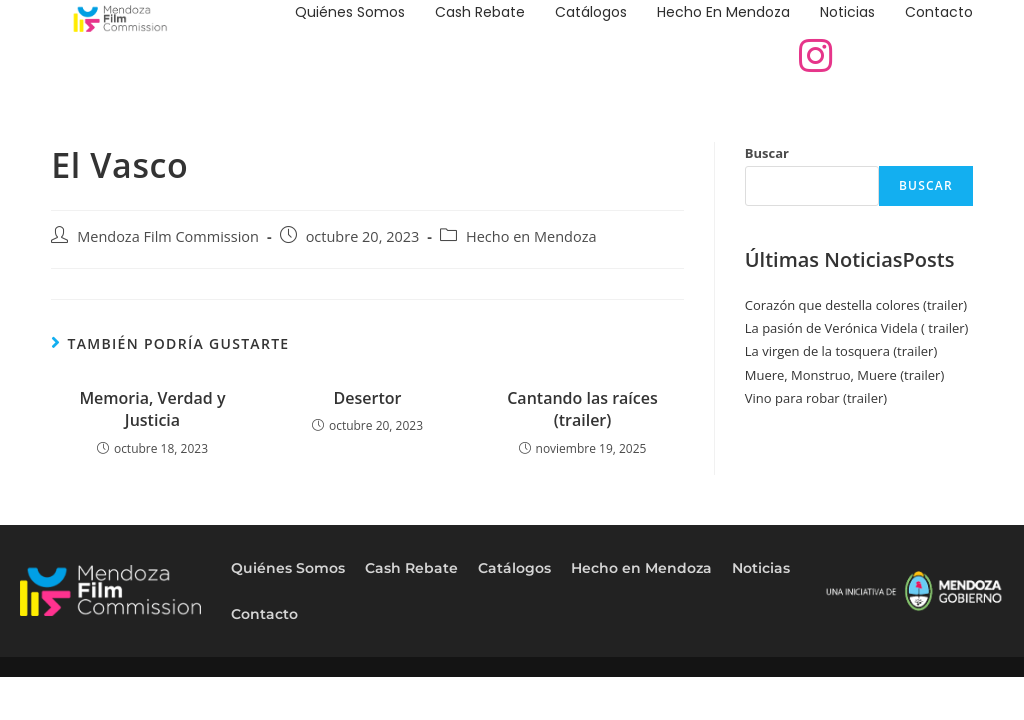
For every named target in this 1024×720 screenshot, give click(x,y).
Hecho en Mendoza (723, 12)
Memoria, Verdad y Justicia (152, 409)
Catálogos (591, 12)
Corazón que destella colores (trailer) (856, 305)
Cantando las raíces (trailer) (582, 409)
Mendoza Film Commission (168, 236)
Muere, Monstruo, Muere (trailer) (844, 375)
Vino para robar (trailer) (816, 398)
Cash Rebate (480, 12)
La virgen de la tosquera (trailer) (841, 351)
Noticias (847, 12)
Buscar (767, 153)
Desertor (368, 398)
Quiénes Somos (350, 12)
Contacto (939, 12)
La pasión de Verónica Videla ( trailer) (857, 328)
